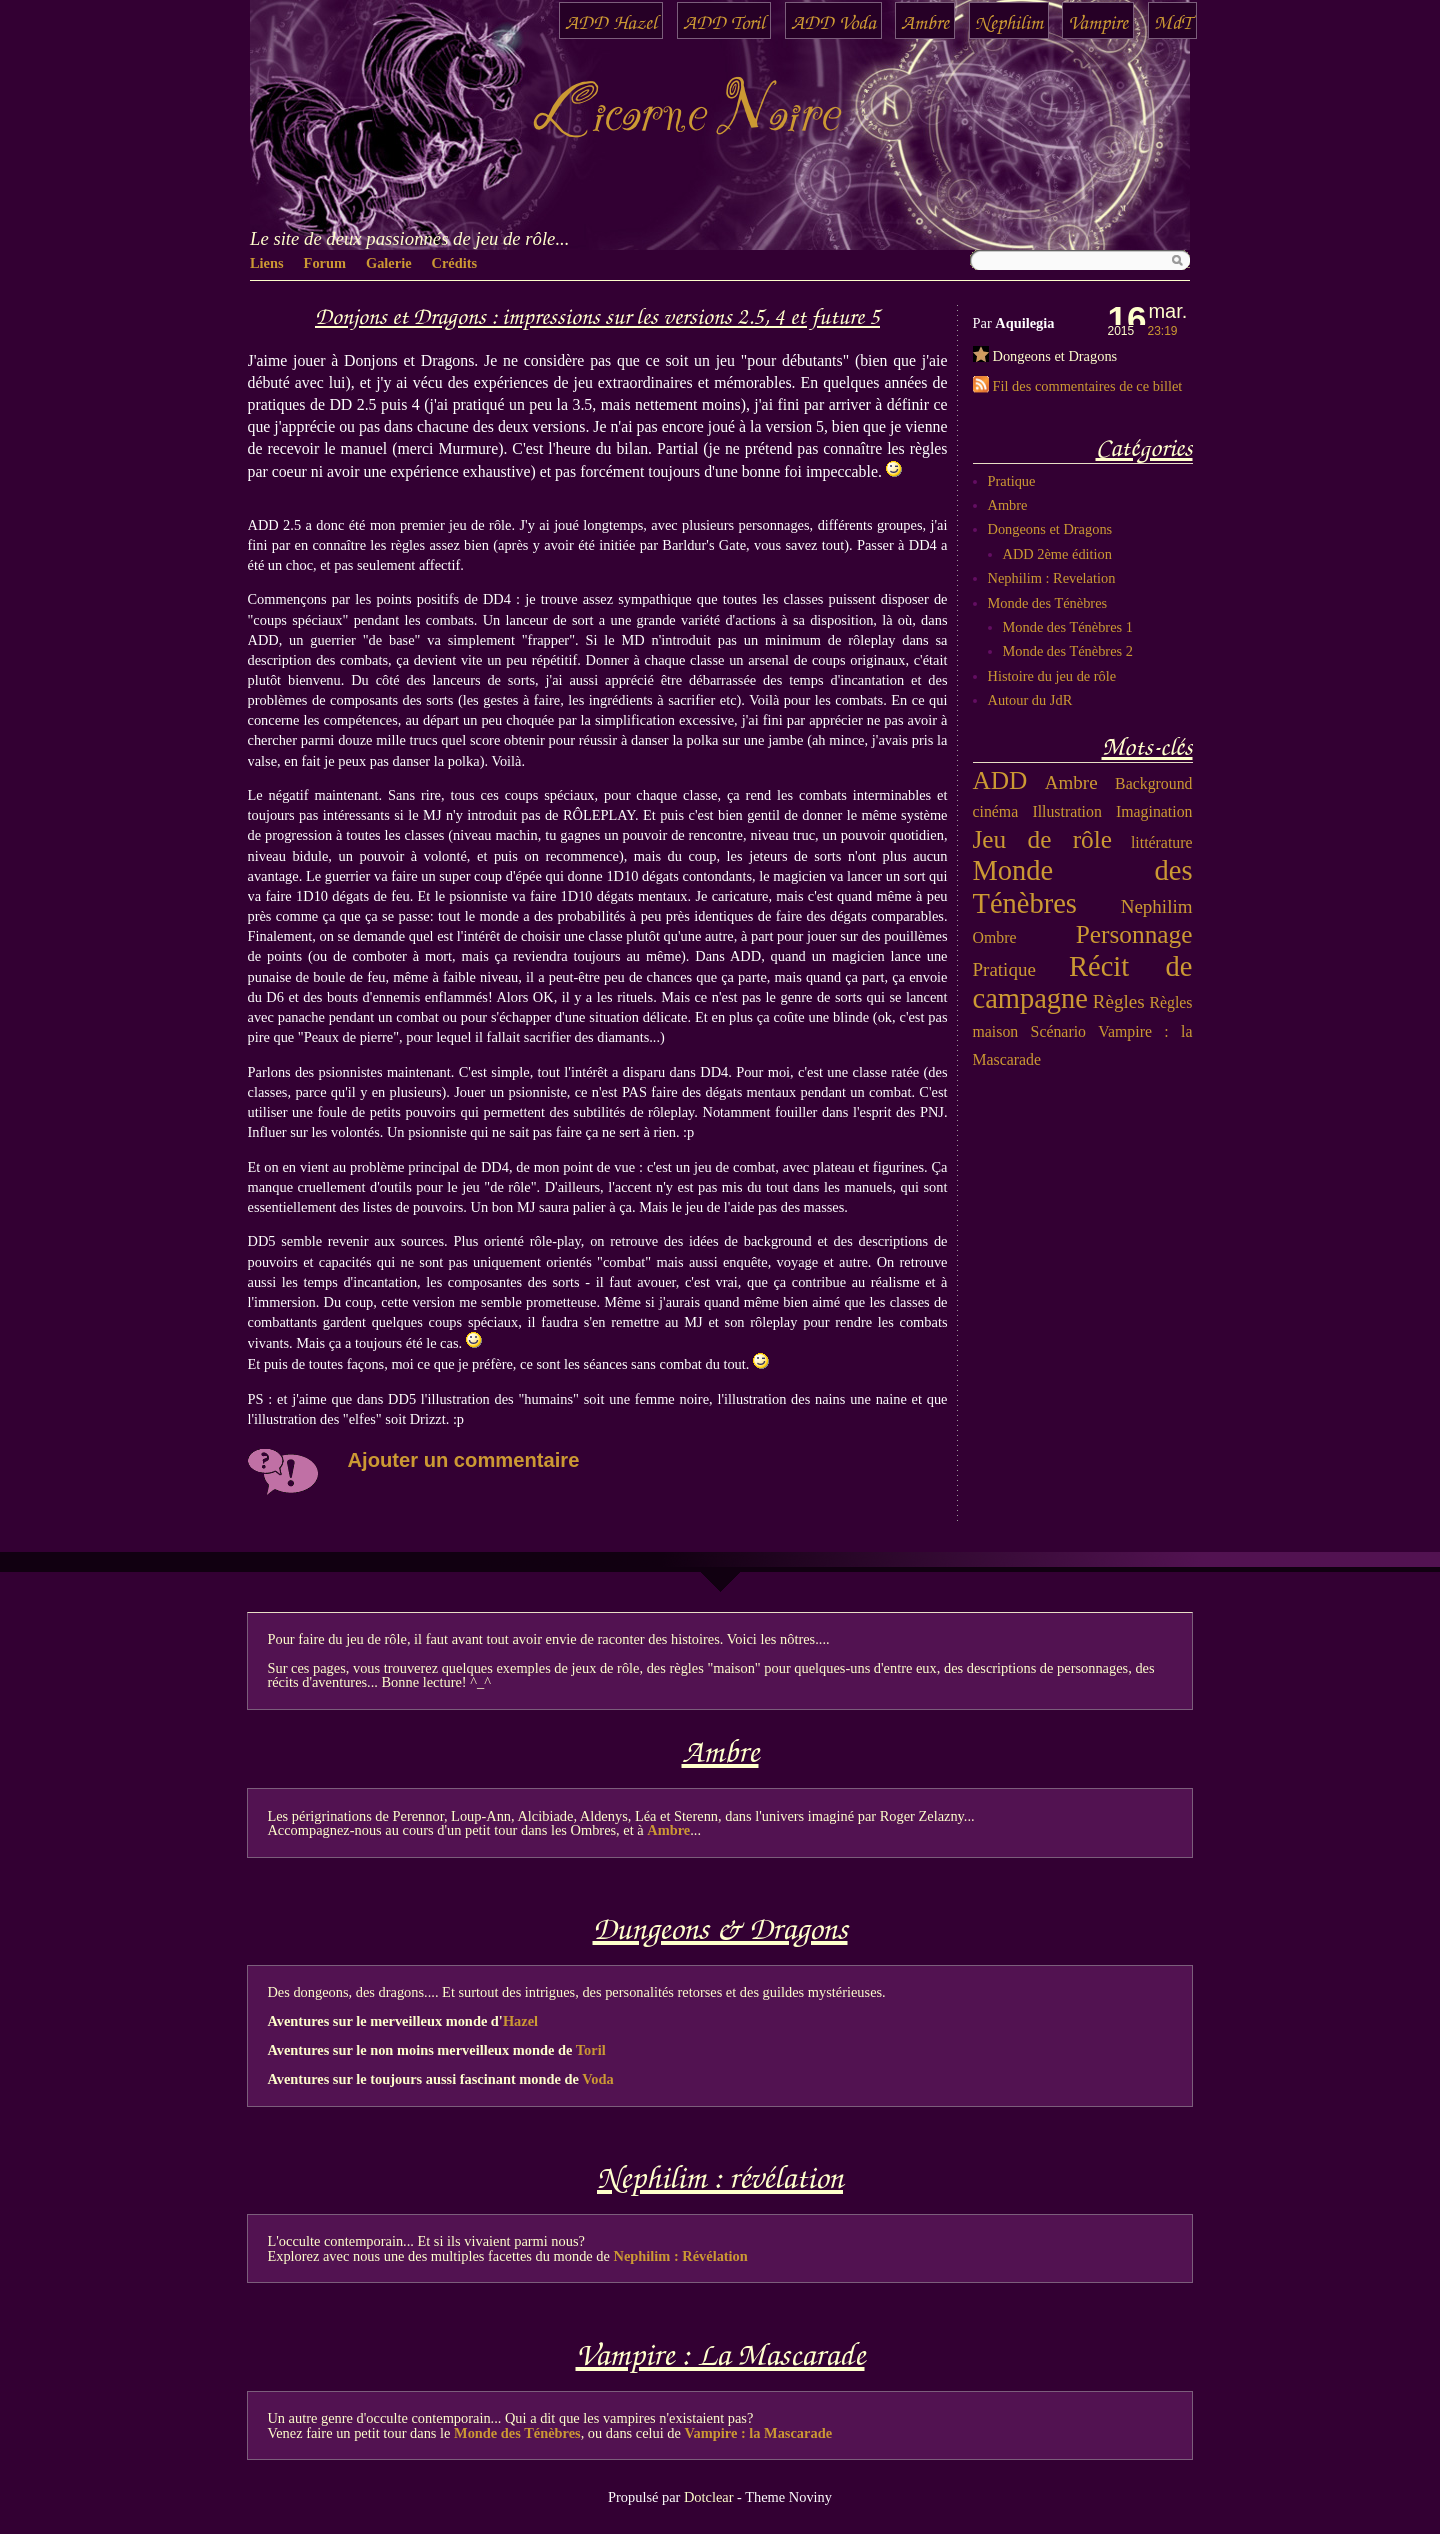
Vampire (1098, 20)
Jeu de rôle (1043, 839)
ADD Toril (724, 20)
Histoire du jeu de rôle (1052, 676)
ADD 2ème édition (1058, 554)
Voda (597, 2079)
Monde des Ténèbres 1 (1068, 627)
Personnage (1134, 934)
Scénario (1058, 1031)
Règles (1119, 1001)
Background (1153, 783)
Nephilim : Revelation (1052, 578)
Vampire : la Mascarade (758, 2433)
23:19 (1163, 331)
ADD (1000, 780)
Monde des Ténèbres (1048, 603)
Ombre (995, 937)
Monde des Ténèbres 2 (1068, 651)
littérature (1162, 842)
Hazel (520, 2021)
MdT (1172, 20)
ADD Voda (833, 20)
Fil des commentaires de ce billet (1088, 386)
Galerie (389, 263)
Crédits (455, 263)
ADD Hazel (611, 20)
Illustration (1066, 811)
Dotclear (709, 2497)
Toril (591, 2050)
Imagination (1154, 811)
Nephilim (1009, 20)
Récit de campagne (1083, 983)
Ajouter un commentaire (464, 1460)
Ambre (925, 20)
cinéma (996, 811)
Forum (325, 263)
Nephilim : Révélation (681, 2256)
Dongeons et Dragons (1055, 356)
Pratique (1012, 481)
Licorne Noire (685, 114)
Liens (267, 263)
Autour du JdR (1030, 700)
